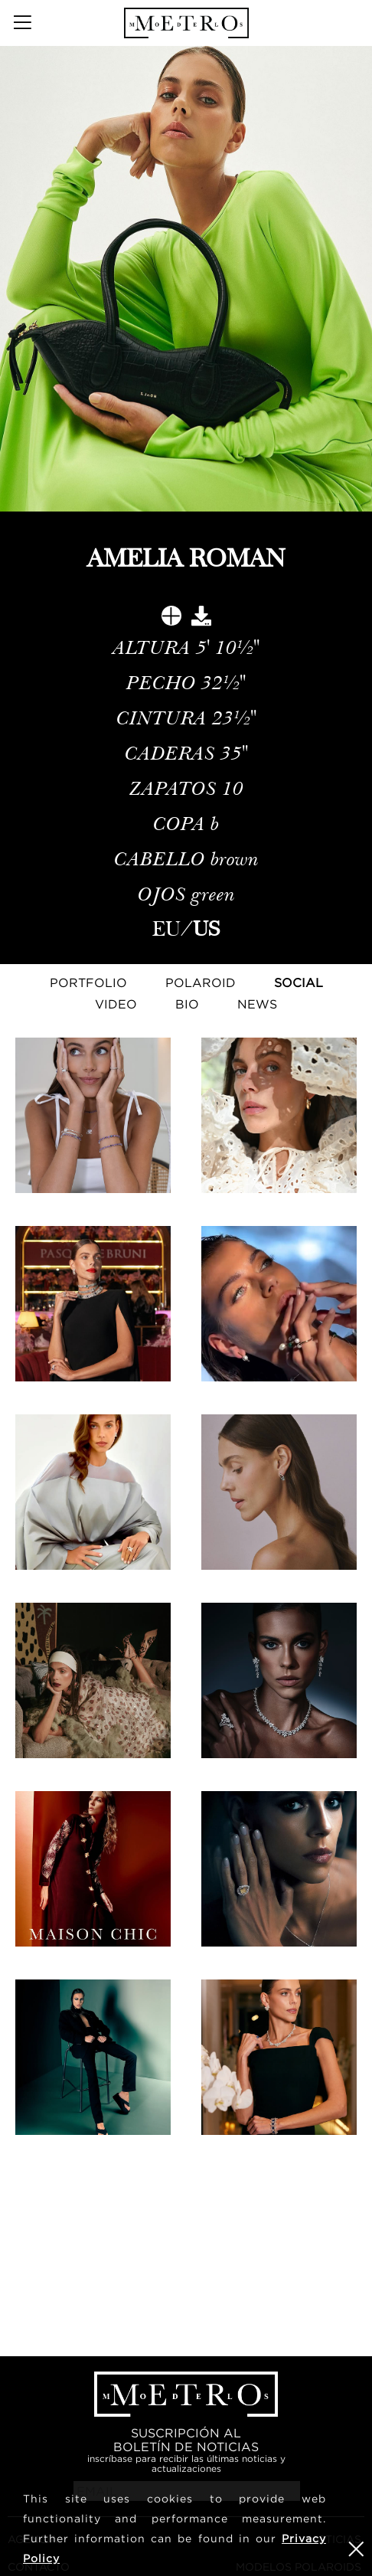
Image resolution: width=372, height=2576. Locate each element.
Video (116, 1004)
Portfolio (88, 982)
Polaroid (200, 982)
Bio (187, 1004)
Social (298, 982)
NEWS (257, 1004)
